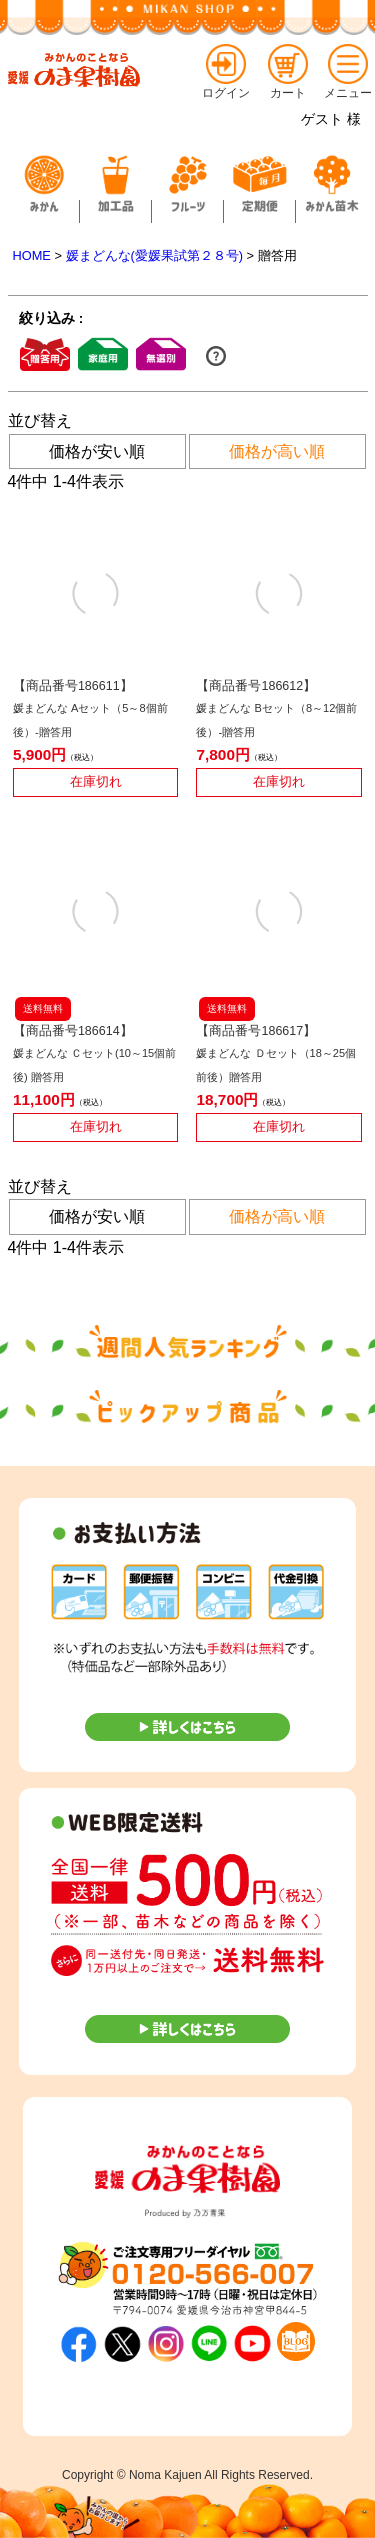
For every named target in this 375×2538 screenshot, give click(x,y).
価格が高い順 (277, 451)
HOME (32, 255)
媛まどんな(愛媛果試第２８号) (155, 255)
